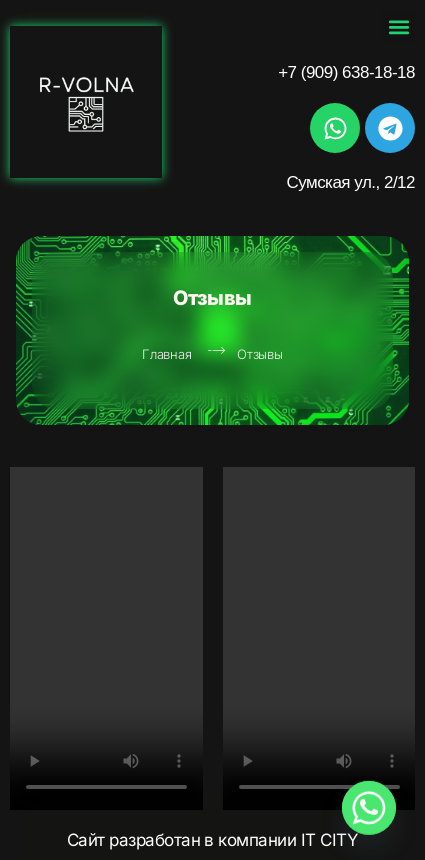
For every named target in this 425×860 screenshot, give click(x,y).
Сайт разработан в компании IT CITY (213, 840)
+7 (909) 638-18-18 (346, 72)
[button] (398, 26)
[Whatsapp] (369, 808)
